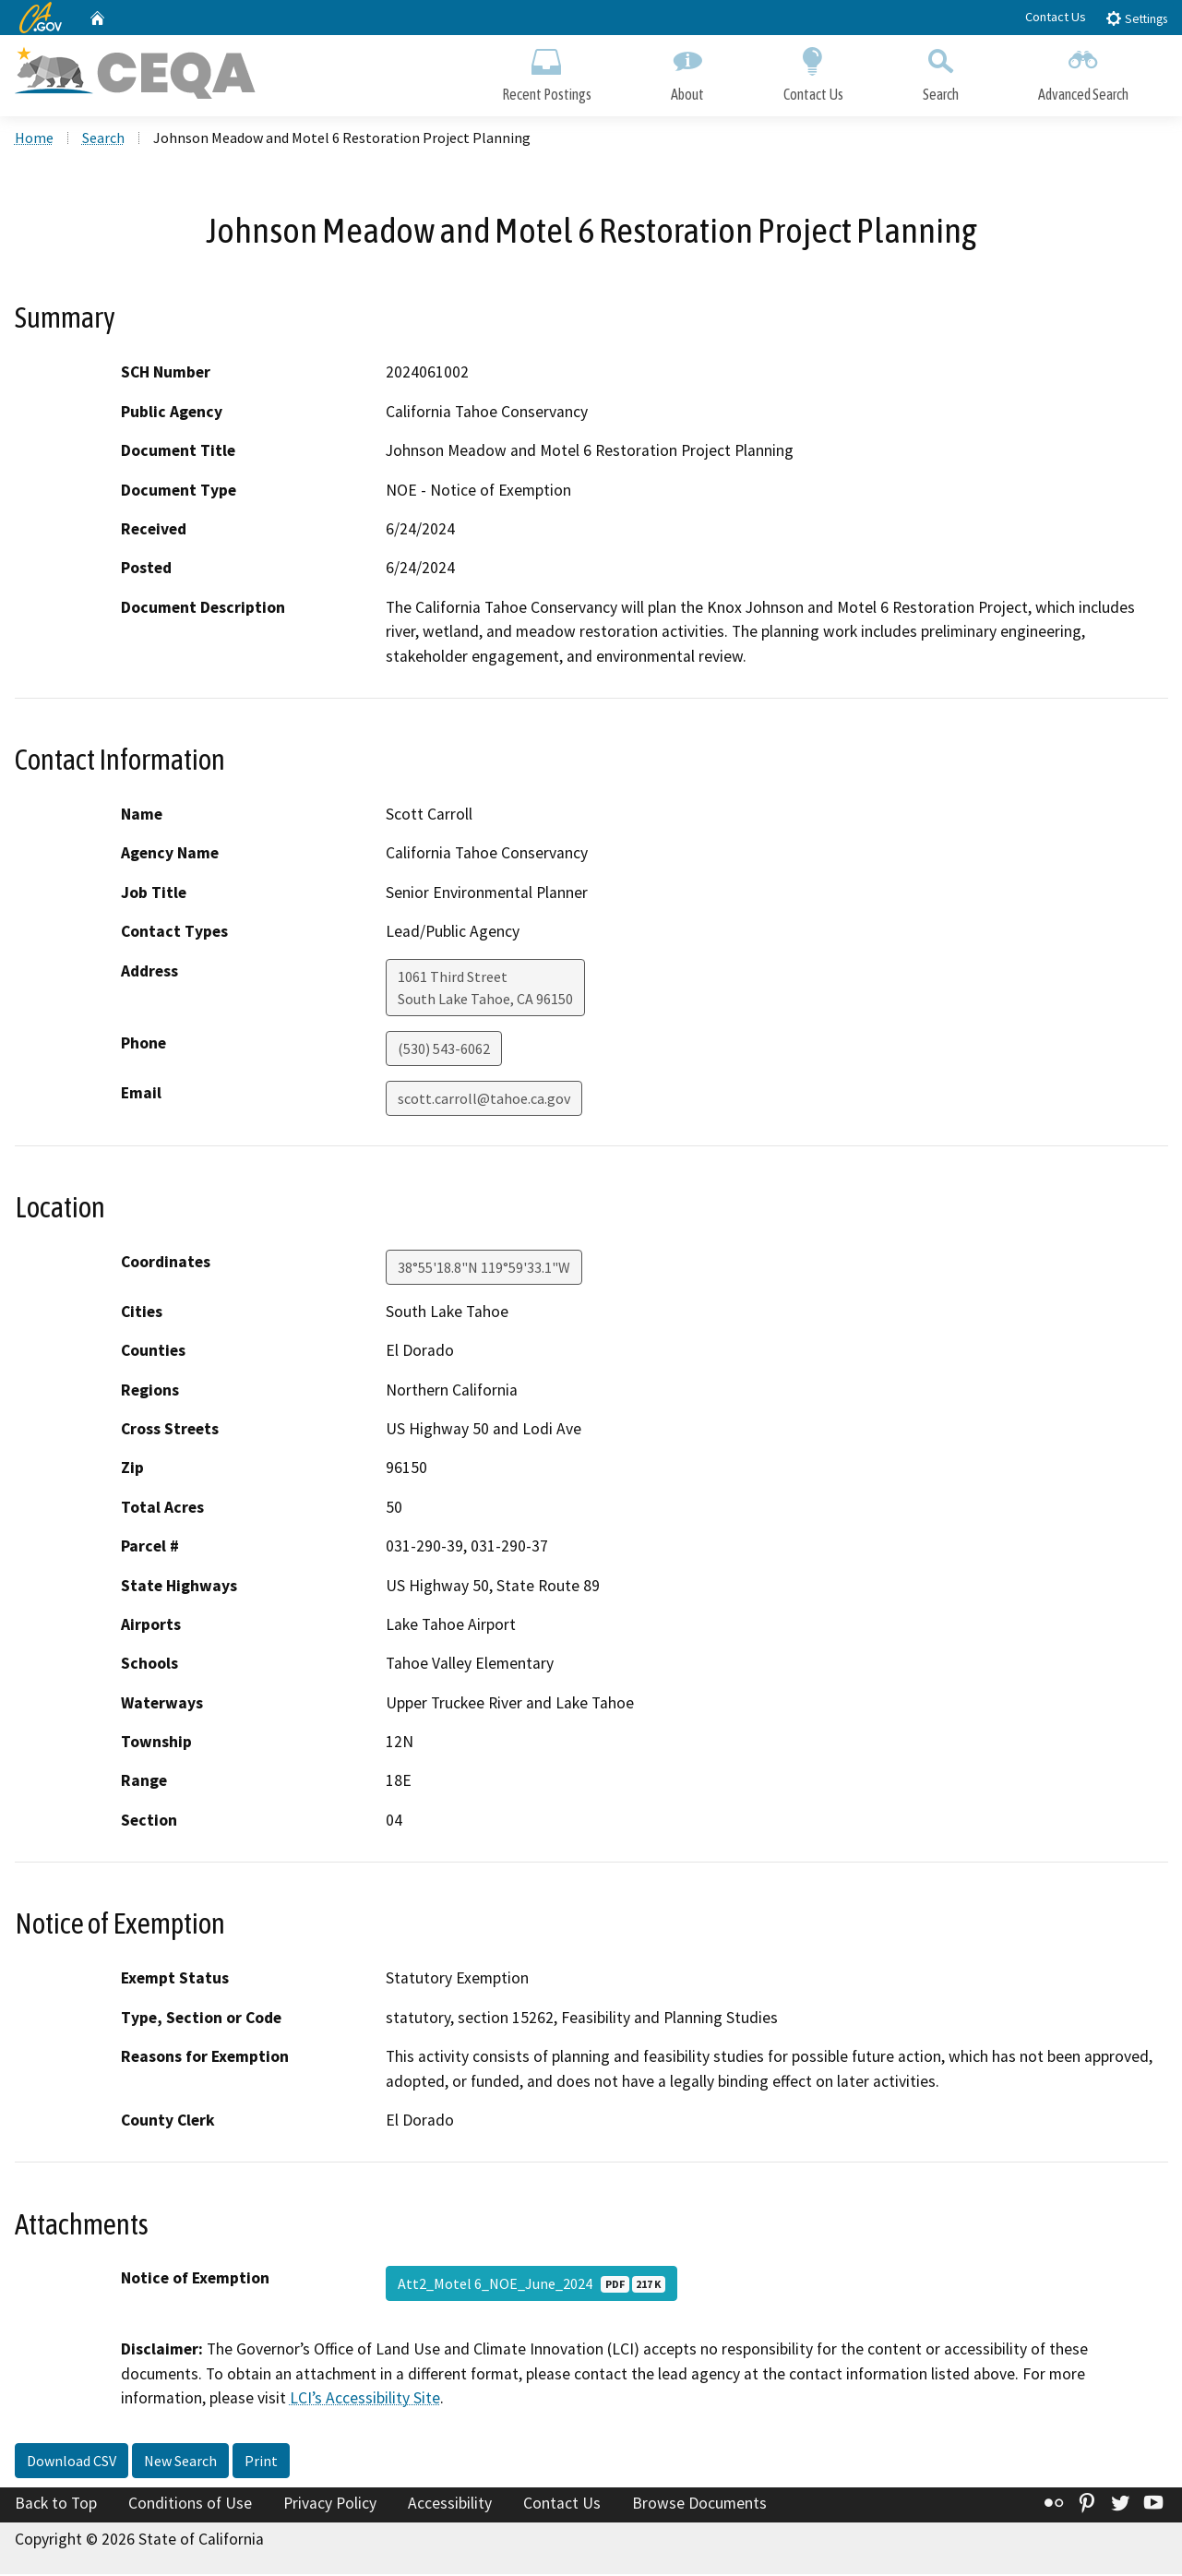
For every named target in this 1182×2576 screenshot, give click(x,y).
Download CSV (71, 2462)
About (687, 71)
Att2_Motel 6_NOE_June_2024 (531, 2286)
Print (261, 2462)
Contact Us (1055, 16)
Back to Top (56, 2505)
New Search (180, 2462)
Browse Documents (699, 2505)
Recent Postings (547, 71)
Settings (1136, 18)
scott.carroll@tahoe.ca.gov (484, 1100)
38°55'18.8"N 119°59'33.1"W (484, 1269)
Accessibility (450, 2505)
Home (34, 139)
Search (941, 71)
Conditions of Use (190, 2505)
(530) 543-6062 (444, 1050)
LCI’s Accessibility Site (365, 2400)
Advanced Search (1083, 71)
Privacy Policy (329, 2505)
